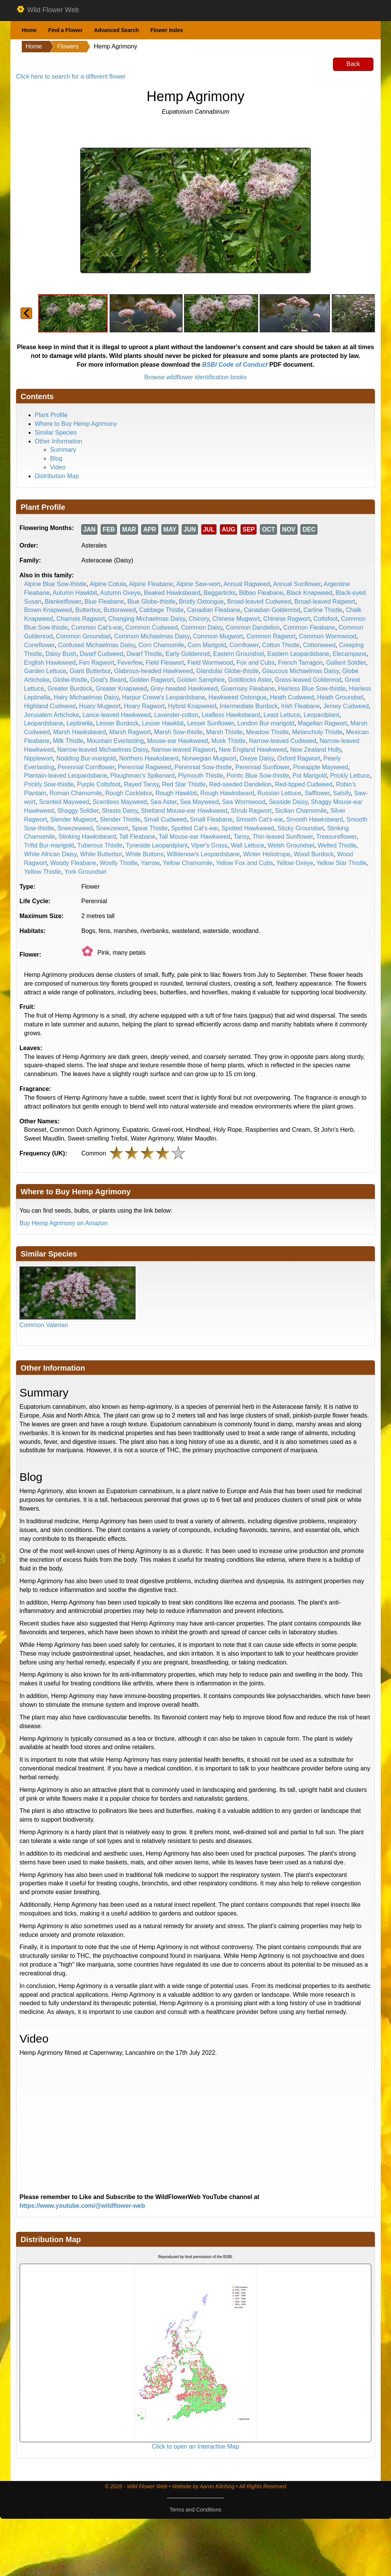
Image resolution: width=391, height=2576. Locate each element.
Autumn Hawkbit (75, 593)
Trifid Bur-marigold (49, 845)
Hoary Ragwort (144, 706)
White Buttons (145, 854)
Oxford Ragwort (298, 758)
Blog (56, 458)
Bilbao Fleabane (261, 593)
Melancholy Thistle (317, 732)
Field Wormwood (210, 662)
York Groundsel (86, 871)
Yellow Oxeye (294, 863)
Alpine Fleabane (151, 584)
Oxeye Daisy (257, 758)
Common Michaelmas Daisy (152, 636)
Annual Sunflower (297, 584)
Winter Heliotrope (267, 854)
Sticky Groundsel (301, 828)
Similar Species (56, 432)
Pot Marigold (309, 775)
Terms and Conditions (195, 2510)
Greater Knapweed (121, 688)
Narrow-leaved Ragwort (183, 749)
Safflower (317, 793)
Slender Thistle (120, 819)
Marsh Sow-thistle (178, 732)
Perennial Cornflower (86, 767)
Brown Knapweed (48, 610)
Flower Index (166, 30)
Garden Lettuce (45, 671)
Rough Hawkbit (176, 793)
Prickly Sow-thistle (49, 784)
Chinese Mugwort (236, 618)
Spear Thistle (150, 828)
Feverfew (130, 662)
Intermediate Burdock (249, 706)
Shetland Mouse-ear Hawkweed (184, 810)
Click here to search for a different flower (71, 76)
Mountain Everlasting (115, 741)
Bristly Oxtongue (201, 601)
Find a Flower (65, 30)
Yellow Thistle (42, 871)
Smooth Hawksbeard (314, 819)
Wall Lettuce (247, 845)
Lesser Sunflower (210, 723)
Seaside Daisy (288, 802)
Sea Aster (163, 802)
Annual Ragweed (246, 584)
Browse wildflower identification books (195, 377)
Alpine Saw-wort (198, 584)
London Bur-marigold (266, 723)
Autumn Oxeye (120, 593)
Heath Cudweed (292, 697)
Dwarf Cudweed (101, 654)
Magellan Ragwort (322, 723)
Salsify (342, 793)
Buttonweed (119, 610)
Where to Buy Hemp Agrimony (76, 423)
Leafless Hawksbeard (231, 715)
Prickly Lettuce (350, 775)
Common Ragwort (271, 636)
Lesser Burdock (117, 723)
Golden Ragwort (151, 680)
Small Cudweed (165, 819)
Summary (63, 449)
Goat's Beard (108, 680)
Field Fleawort (164, 662)
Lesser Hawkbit (163, 723)
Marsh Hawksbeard (79, 732)
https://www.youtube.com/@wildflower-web (82, 2205)
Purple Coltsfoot (99, 784)
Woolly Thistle (118, 863)
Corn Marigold (206, 645)
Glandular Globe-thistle (227, 671)
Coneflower (39, 645)
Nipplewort (38, 758)
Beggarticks (220, 593)
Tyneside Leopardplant (157, 845)
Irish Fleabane (300, 706)
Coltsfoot (325, 618)
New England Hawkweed (253, 749)
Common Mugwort (218, 636)
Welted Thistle (337, 845)
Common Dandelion (253, 627)
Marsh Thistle (224, 732)
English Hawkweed (50, 662)
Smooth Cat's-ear (259, 819)
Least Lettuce (281, 715)
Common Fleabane (309, 627)
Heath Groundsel (340, 697)
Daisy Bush (60, 654)
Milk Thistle (68, 741)
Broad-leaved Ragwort (324, 601)
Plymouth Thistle (200, 775)
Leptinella (79, 723)
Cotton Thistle (280, 645)
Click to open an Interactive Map (195, 2446)
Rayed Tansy (141, 784)
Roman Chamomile (76, 793)
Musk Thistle (229, 741)
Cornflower (244, 645)
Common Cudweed (151, 627)
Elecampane (350, 654)
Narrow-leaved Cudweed (282, 741)
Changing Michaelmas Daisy (147, 618)
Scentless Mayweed (120, 802)
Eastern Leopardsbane (298, 654)
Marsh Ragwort (129, 732)
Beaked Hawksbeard (172, 593)
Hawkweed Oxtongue (237, 697)
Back (353, 64)
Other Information (58, 441)
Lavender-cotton (176, 715)
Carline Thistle (323, 610)
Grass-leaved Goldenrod (308, 680)
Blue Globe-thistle (151, 601)
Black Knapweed (309, 593)
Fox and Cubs (255, 662)
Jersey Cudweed (346, 706)
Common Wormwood (327, 636)
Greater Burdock (69, 688)
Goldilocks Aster (249, 680)
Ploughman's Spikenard (142, 775)
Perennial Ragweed (144, 767)
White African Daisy (50, 854)
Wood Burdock (314, 854)
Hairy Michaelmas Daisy (85, 697)
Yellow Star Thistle (342, 863)
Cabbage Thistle (161, 610)
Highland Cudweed (50, 706)
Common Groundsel (83, 636)
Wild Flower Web (47, 10)
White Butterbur (101, 854)
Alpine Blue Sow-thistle (55, 584)
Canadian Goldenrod (272, 610)
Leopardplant (321, 715)
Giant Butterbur (90, 671)
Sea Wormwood (244, 802)
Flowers (68, 46)
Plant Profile (51, 415)
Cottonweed (319, 645)
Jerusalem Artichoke (51, 715)
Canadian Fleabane (214, 610)
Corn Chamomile (161, 645)
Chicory (199, 618)
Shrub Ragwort (251, 810)
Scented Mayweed (64, 802)
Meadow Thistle (267, 732)
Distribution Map (57, 476)
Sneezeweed (75, 828)
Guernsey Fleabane (248, 688)
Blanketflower (63, 601)
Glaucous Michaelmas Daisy (300, 671)
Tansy (241, 836)
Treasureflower (336, 836)
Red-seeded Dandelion (240, 784)
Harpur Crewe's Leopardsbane (163, 697)
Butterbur (87, 610)
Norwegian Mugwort (209, 758)
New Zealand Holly (315, 749)
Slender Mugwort (73, 819)
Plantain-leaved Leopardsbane (65, 775)
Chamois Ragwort (81, 618)
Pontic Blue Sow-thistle (257, 775)
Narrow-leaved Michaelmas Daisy (102, 749)
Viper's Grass (209, 845)
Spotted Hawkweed (247, 828)
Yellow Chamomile (188, 863)
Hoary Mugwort (99, 706)
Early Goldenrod (188, 654)
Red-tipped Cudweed (303, 784)
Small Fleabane (211, 819)
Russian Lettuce (279, 793)
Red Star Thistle (183, 784)
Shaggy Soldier (78, 810)
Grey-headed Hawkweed (184, 688)
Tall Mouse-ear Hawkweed (195, 836)
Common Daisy (201, 627)
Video (58, 467)
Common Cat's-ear (96, 627)
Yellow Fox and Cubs (244, 863)
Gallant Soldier (346, 662)
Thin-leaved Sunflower (282, 836)
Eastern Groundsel (238, 654)
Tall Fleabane (137, 836)
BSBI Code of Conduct (235, 364)
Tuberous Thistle (100, 845)
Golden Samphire (201, 680)
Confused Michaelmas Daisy (96, 645)
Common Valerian (43, 1325)
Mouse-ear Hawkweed (177, 741)
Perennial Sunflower (262, 767)
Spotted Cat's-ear (194, 828)
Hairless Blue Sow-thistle (312, 688)
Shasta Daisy (119, 810)
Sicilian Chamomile (301, 810)
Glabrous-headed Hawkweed (153, 671)
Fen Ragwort (96, 662)
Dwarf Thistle (144, 654)
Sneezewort (112, 828)
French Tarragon (300, 662)
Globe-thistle (70, 680)
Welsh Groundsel (291, 845)
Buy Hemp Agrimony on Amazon (63, 1223)
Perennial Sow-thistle (203, 767)
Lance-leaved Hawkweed (116, 715)
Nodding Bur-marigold (86, 758)
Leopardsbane (43, 723)
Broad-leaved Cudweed (259, 601)
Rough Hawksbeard (227, 793)
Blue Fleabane (104, 601)
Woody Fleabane (73, 863)
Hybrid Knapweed (192, 706)
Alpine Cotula (108, 584)
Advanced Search (116, 30)
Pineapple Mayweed (320, 767)
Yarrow (150, 863)
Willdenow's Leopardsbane (203, 854)
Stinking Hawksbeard (87, 836)
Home (29, 30)
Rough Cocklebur (128, 793)
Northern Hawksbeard (149, 758)
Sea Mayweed (199, 802)
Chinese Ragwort (286, 618)
